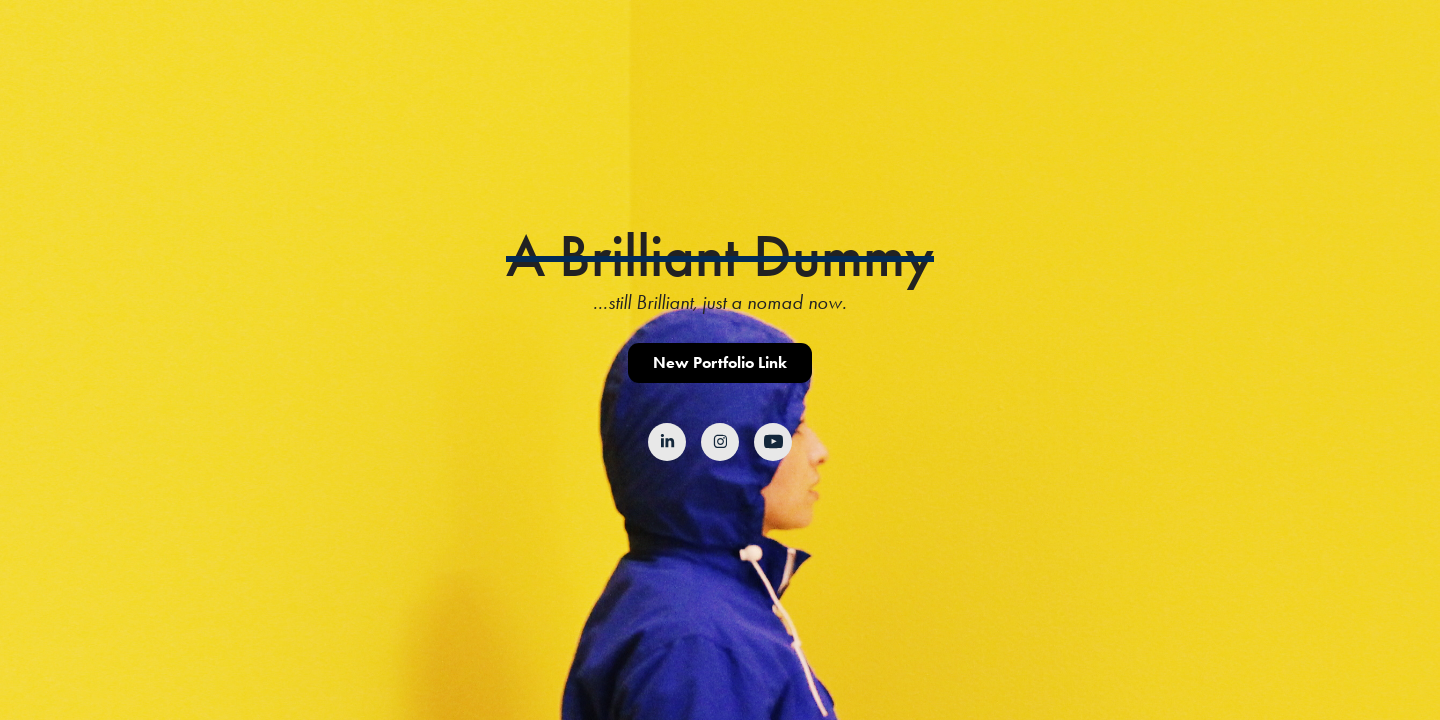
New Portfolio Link (720, 362)
